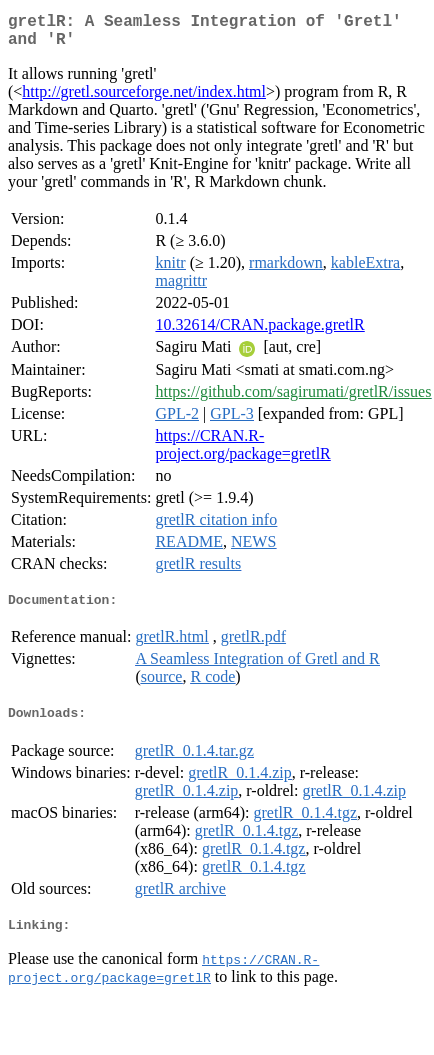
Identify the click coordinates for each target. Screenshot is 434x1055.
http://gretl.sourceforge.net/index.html (144, 99)
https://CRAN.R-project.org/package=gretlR (242, 452)
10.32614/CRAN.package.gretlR (259, 332)
